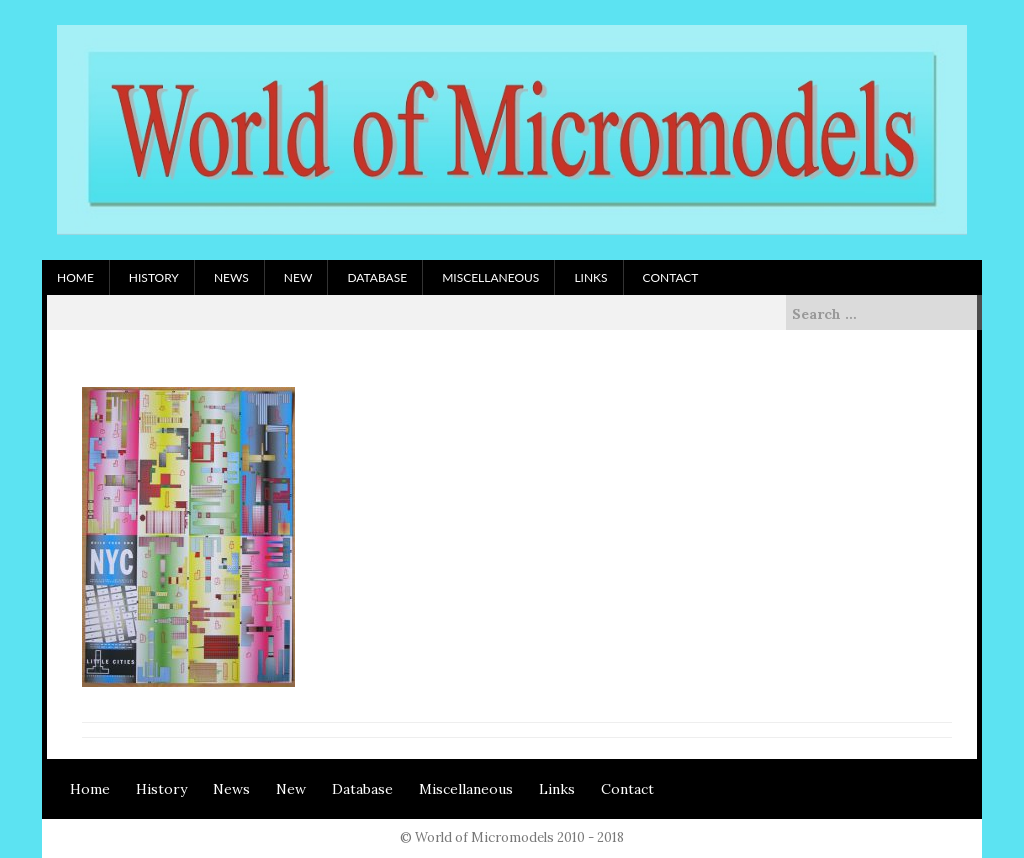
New (298, 277)
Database (377, 277)
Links (590, 277)
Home (75, 277)
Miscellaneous (490, 277)
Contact (671, 277)
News (231, 277)
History (154, 277)
